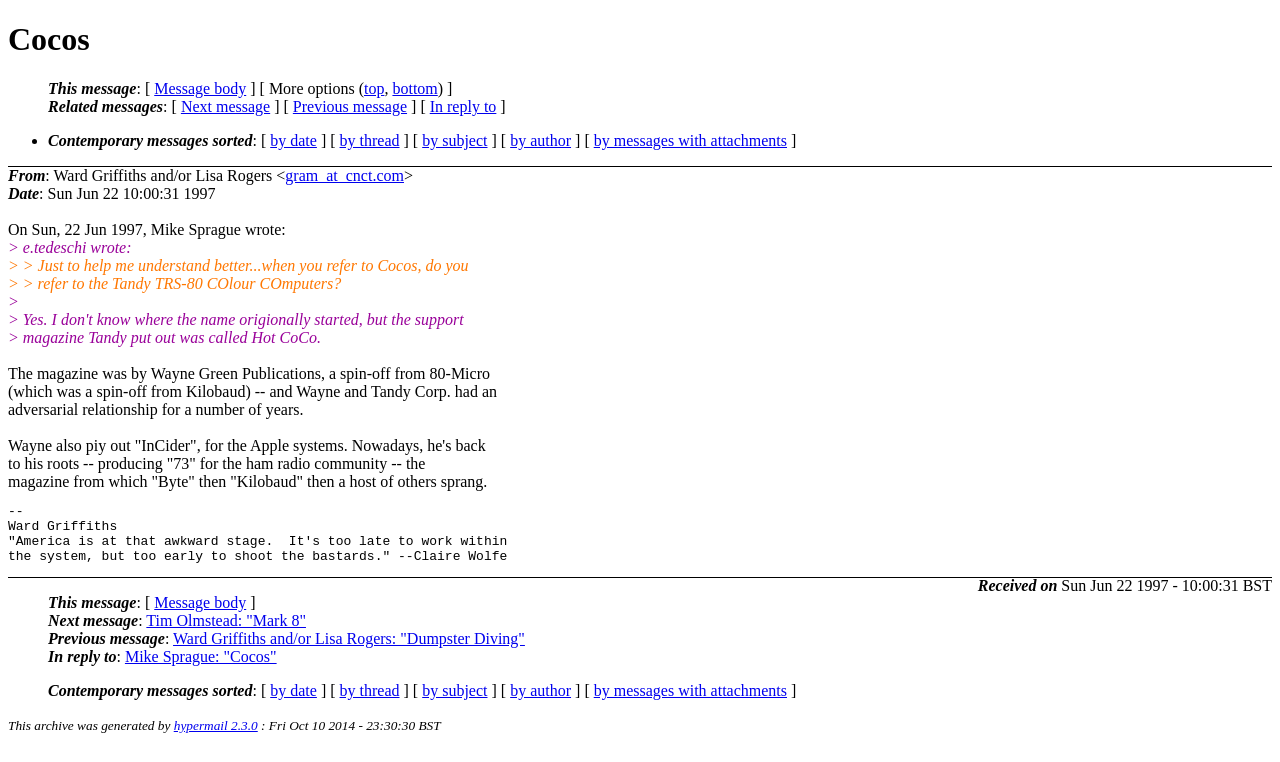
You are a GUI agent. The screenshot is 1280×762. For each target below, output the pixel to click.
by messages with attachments (690, 140)
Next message (225, 106)
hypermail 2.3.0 (216, 737)
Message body (200, 88)
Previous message (350, 106)
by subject (454, 140)
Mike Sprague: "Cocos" (201, 668)
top (374, 88)
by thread (370, 140)
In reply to (463, 106)
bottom (414, 88)
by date (293, 140)
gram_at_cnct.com (344, 175)
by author (540, 140)
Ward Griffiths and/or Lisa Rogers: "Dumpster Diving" (349, 650)
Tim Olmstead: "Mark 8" (226, 632)
